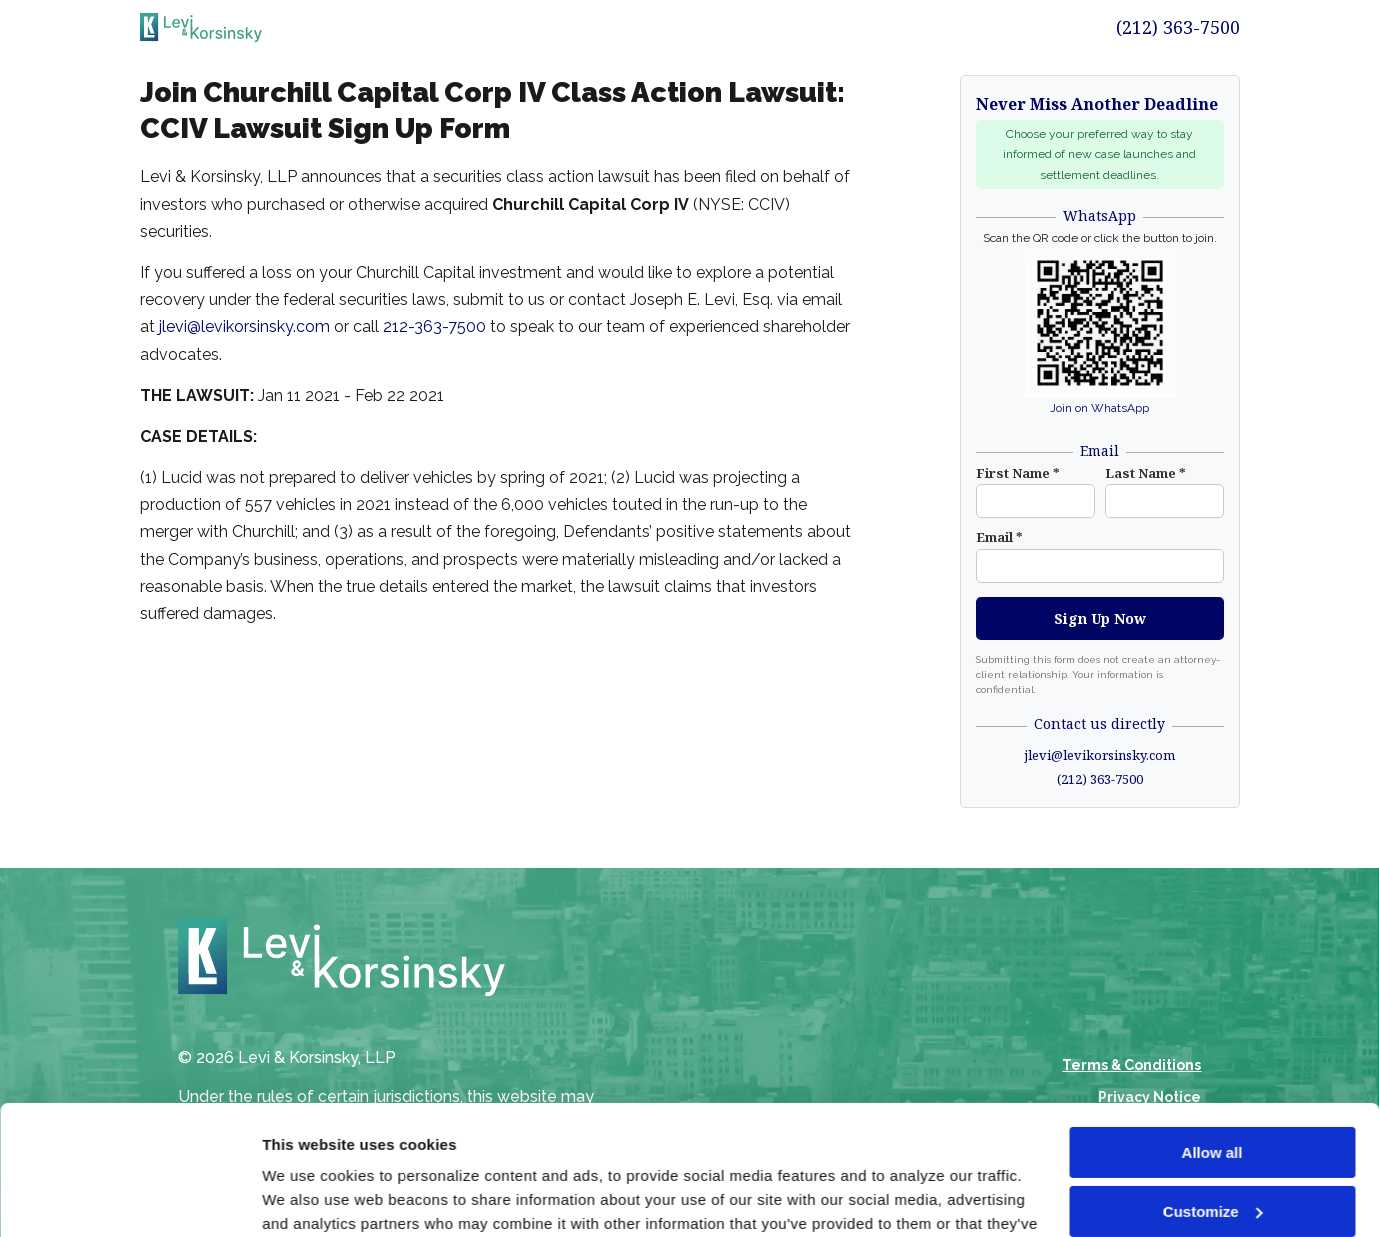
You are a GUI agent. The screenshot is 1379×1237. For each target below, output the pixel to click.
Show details (308, 1197)
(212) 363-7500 (1178, 27)
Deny (1212, 1140)
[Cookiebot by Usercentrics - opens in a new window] (129, 1198)
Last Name (1145, 473)
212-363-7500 (434, 326)
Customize (1213, 1081)
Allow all (1212, 1023)
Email (999, 537)
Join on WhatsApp (1099, 408)
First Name (1018, 473)
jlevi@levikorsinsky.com (244, 326)
